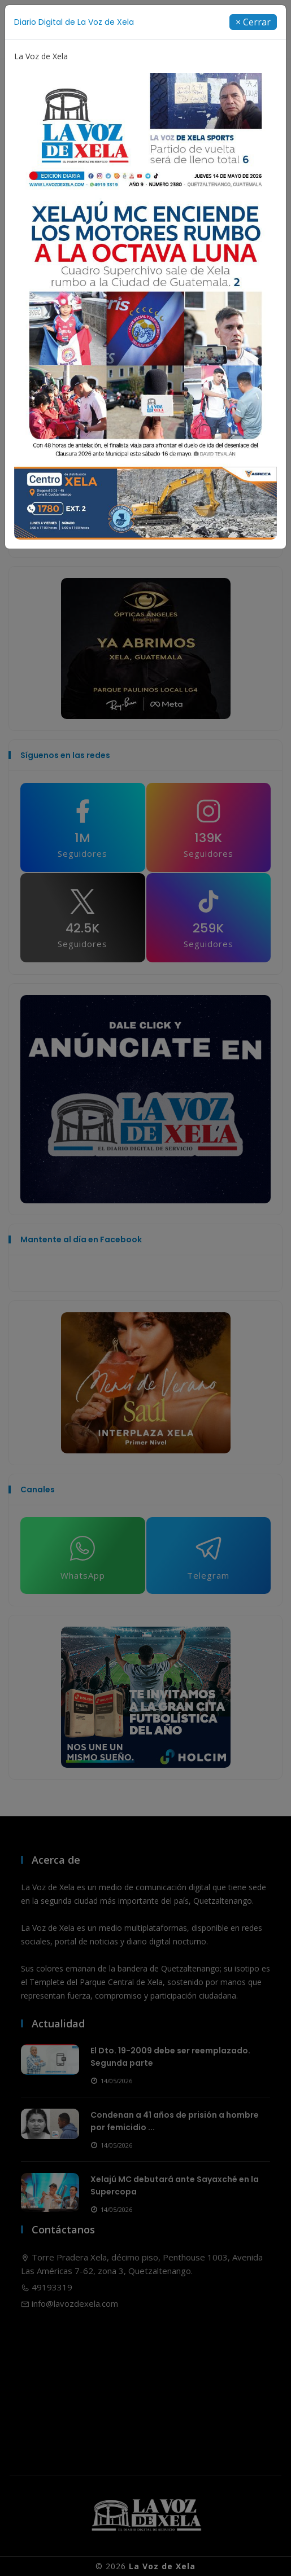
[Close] (253, 22)
